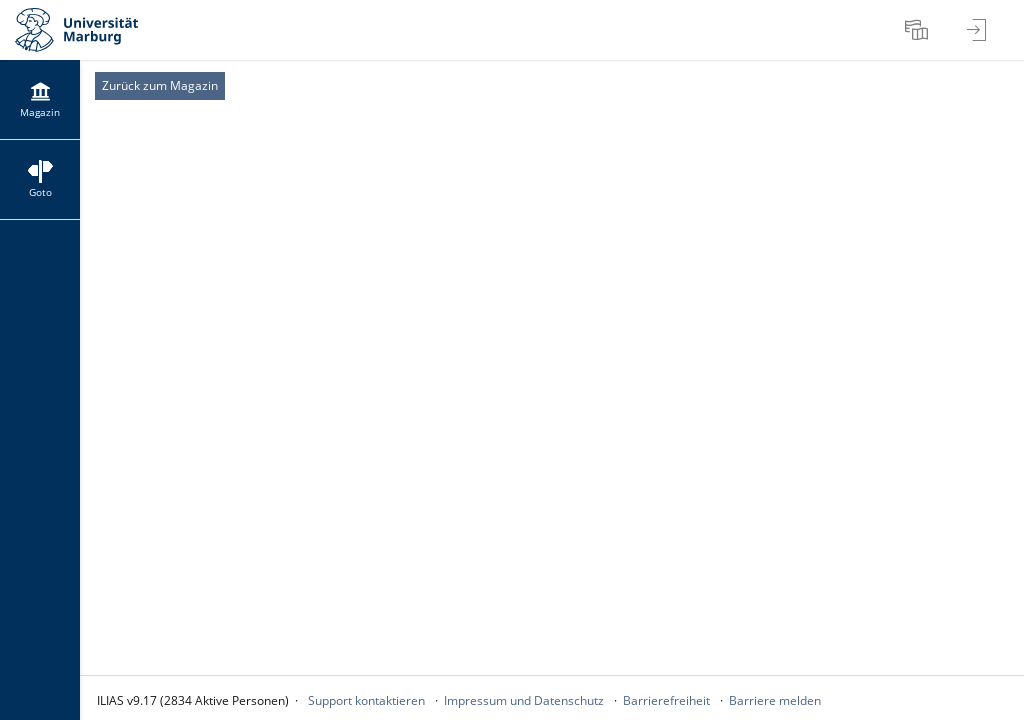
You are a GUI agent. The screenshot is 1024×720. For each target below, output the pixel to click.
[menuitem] (919, 30)
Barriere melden (775, 700)
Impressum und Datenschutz (524, 700)
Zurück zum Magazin (160, 85)
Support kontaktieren (366, 700)
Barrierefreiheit (666, 700)
